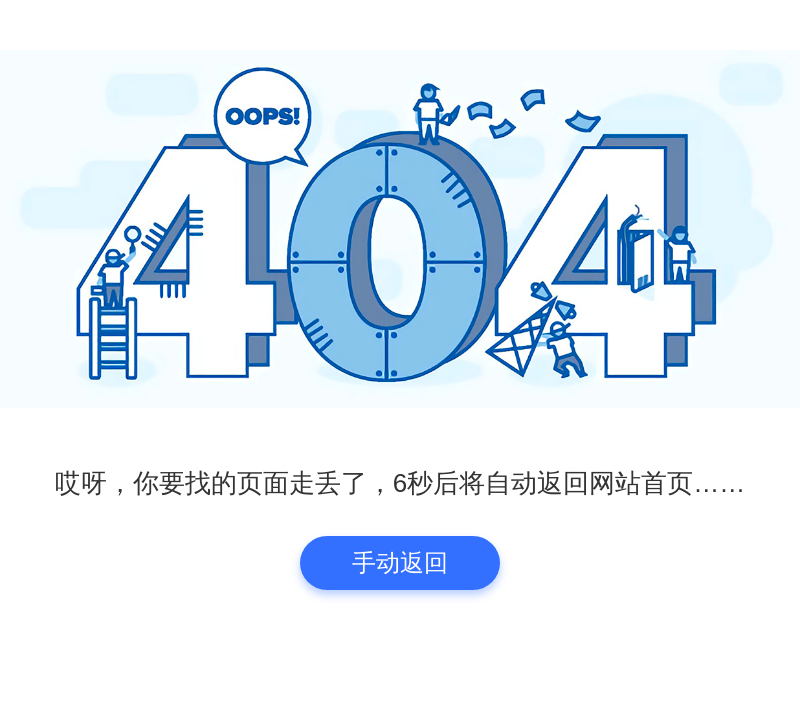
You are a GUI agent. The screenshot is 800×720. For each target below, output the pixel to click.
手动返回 (400, 562)
